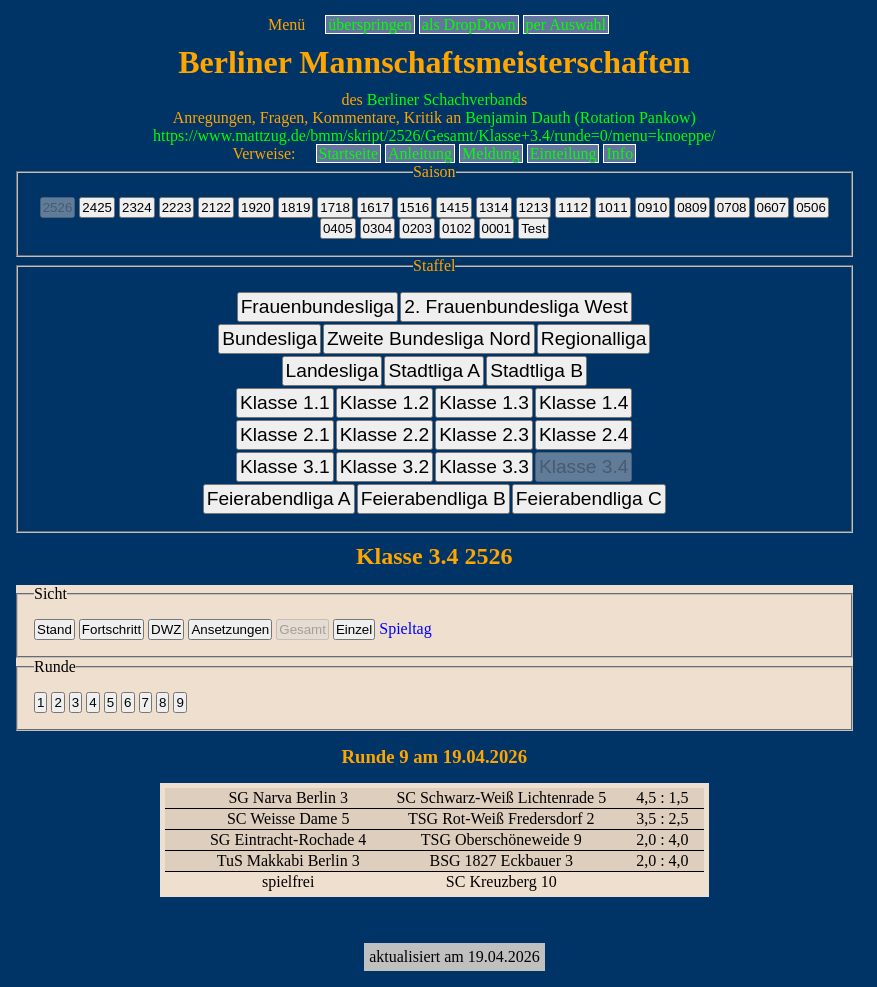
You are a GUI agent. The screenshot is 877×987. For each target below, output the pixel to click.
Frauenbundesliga (318, 306)
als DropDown (469, 24)
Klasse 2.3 (484, 434)
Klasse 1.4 (584, 402)
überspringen (370, 24)
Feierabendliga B (433, 498)
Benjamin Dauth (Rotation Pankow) (580, 117)
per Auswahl (566, 24)
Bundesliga (269, 338)
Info (619, 153)
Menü (286, 24)
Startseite (349, 153)
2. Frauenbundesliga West (516, 306)
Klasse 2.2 (385, 434)
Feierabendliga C (589, 498)
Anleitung (420, 153)
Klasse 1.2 (385, 402)
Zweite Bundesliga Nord (429, 338)
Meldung (491, 153)
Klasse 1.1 (285, 402)
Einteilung (563, 153)
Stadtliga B (536, 370)
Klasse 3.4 (584, 466)
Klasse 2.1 (285, 434)
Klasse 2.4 (584, 434)
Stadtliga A (434, 370)
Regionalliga (594, 338)
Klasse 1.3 (484, 402)
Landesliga (332, 370)
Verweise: (263, 153)
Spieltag (405, 628)
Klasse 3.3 (484, 466)
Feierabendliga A (279, 498)
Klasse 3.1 (285, 466)
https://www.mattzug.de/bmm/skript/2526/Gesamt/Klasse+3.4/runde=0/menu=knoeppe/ (434, 135)
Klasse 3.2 (385, 466)
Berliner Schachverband (444, 99)
